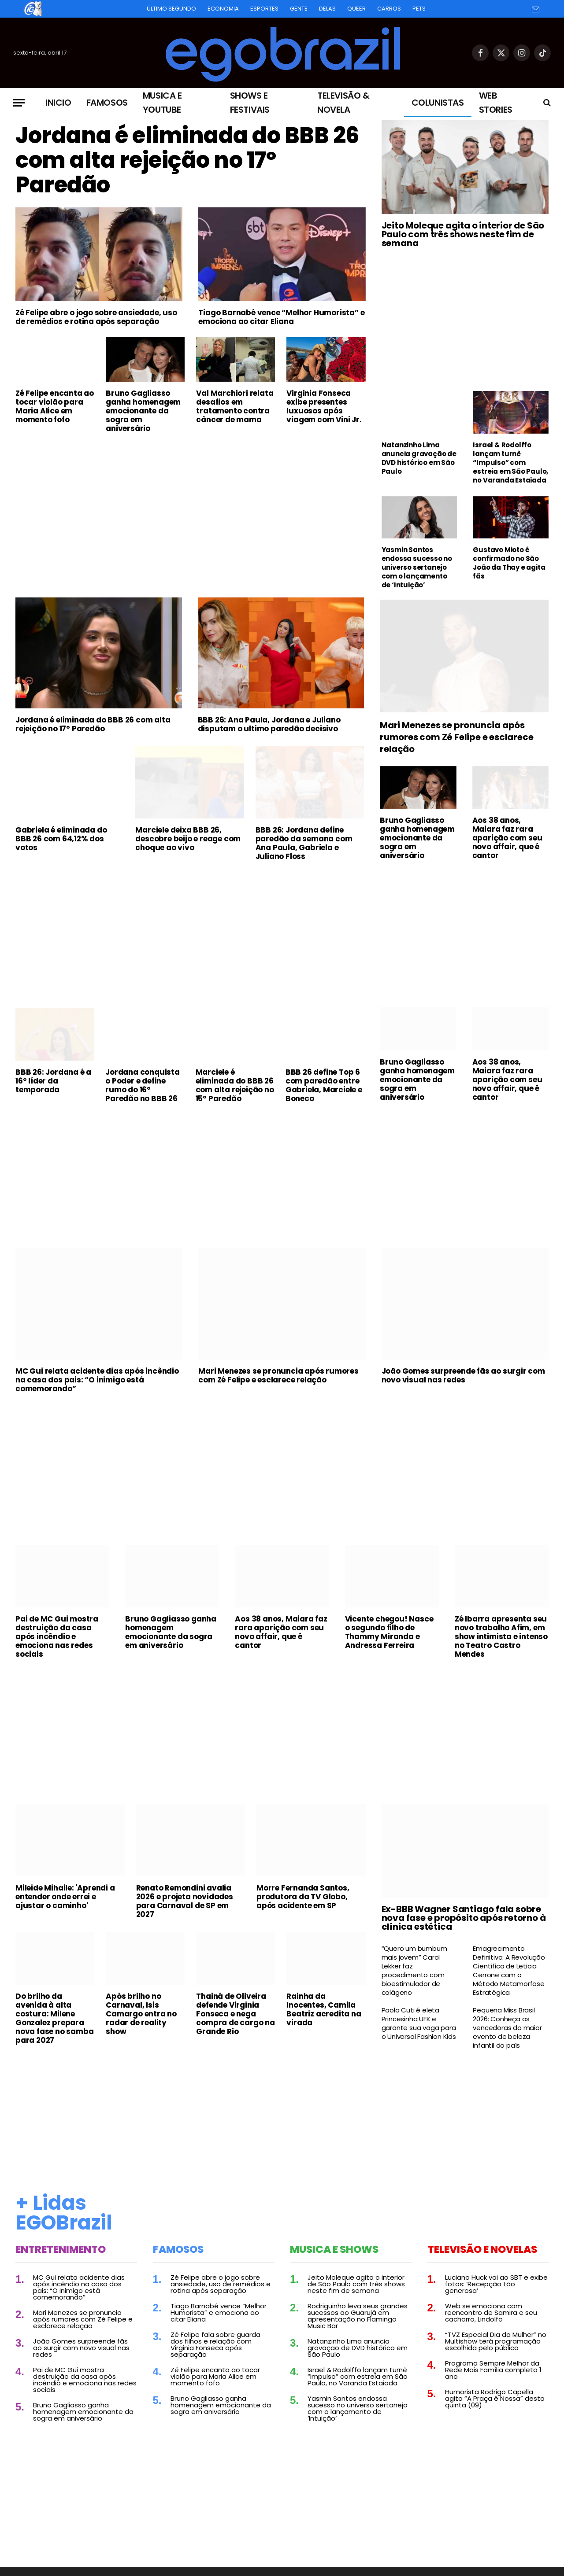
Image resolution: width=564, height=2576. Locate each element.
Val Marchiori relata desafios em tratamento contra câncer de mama (234, 406)
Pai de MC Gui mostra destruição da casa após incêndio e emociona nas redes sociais (56, 1636)
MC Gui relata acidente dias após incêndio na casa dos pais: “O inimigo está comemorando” (97, 1380)
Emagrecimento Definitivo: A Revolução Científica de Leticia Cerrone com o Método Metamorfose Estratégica (509, 1970)
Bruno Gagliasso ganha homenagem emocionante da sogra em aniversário (143, 411)
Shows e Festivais (250, 102)
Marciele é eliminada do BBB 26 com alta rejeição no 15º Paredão (235, 1085)
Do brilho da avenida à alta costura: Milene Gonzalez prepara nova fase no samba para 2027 (54, 2018)
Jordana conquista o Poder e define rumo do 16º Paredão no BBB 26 (142, 1085)
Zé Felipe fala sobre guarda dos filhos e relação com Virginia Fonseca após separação (215, 2344)
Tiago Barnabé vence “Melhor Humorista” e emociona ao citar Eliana (281, 317)
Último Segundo (171, 8)
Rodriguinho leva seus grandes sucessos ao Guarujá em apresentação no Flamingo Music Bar (358, 2316)
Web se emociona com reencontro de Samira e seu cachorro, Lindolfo (491, 2312)
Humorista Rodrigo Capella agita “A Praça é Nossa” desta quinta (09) (495, 2398)
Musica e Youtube (162, 102)
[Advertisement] (190, 506)
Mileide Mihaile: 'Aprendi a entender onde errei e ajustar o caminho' (65, 1896)
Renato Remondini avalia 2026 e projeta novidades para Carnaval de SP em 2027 (184, 1901)
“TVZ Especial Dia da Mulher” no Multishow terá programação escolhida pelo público (495, 2341)
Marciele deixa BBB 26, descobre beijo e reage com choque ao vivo (188, 838)
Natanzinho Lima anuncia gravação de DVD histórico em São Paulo (419, 458)
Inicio (58, 102)
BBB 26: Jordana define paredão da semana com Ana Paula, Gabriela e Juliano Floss (304, 843)
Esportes (264, 8)
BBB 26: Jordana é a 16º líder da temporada (53, 1081)
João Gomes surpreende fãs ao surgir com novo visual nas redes (463, 1375)
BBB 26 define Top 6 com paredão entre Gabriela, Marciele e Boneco (324, 1085)
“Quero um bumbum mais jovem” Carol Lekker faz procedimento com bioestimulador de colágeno (414, 1970)
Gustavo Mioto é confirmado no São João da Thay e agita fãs (509, 563)
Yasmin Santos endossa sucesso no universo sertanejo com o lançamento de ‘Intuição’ (417, 567)
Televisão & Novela (343, 102)
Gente (299, 8)
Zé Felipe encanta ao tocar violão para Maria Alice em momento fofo (54, 406)
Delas (327, 8)
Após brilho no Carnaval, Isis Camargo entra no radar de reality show (141, 2014)
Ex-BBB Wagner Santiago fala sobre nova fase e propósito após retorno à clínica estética (464, 1918)
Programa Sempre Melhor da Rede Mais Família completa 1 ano (493, 2370)
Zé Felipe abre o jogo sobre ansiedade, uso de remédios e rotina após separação (96, 317)
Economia (223, 8)
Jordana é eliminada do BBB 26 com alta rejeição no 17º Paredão (187, 160)
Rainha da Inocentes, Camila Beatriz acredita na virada (323, 2009)
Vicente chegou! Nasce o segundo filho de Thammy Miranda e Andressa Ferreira (389, 1632)
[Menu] (19, 103)
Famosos (107, 102)
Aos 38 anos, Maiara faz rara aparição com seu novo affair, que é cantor (507, 838)
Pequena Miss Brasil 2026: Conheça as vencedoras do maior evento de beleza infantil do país (507, 2028)
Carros (389, 8)
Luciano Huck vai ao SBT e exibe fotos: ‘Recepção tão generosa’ (496, 2284)
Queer (356, 8)
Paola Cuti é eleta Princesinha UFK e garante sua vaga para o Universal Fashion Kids (419, 2023)
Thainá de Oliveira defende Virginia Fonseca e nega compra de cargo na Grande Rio (235, 2014)
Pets (419, 8)
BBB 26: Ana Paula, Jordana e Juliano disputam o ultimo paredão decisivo (269, 724)
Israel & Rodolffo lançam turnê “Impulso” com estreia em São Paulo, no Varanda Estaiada (510, 463)
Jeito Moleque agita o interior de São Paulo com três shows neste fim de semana (463, 234)
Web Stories (495, 102)
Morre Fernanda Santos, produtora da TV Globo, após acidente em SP (302, 1896)
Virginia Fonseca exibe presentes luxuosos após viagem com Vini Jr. (323, 406)
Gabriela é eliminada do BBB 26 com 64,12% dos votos (61, 838)
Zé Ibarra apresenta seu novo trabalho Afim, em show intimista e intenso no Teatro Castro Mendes (501, 1636)
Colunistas (438, 102)
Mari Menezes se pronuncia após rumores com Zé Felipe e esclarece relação (456, 737)
